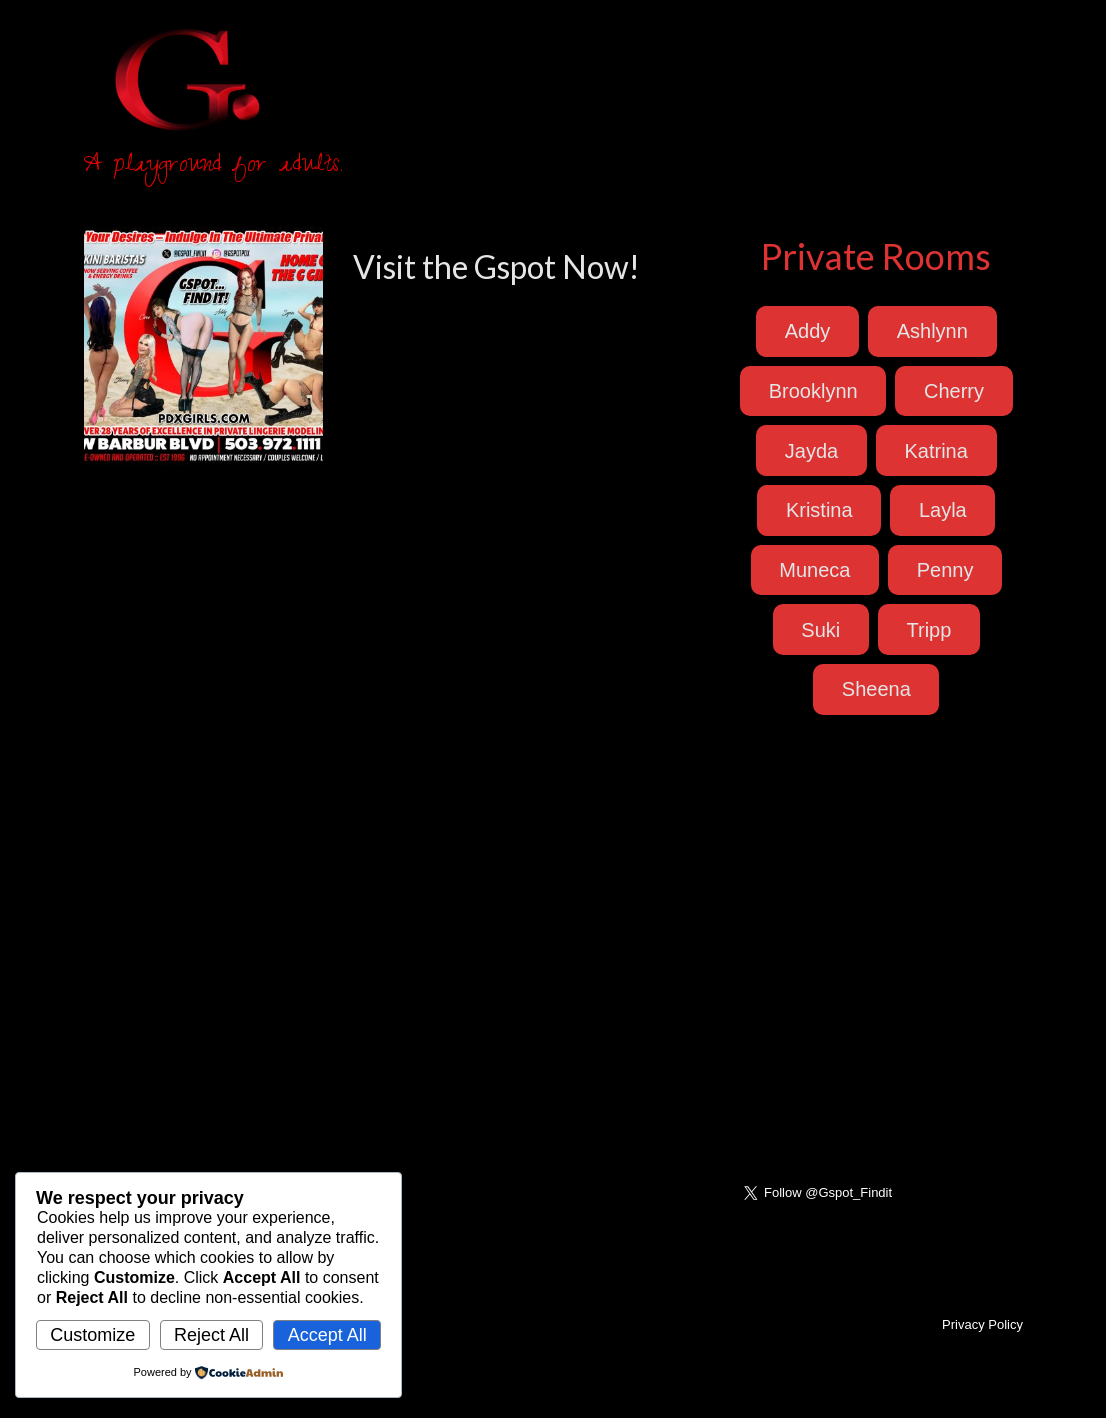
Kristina (819, 510)
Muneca (814, 570)
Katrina (935, 451)
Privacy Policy (982, 1324)
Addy (808, 331)
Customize (92, 1335)
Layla (943, 510)
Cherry (954, 391)
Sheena (876, 689)
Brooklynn (813, 391)
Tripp (929, 630)
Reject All (211, 1335)
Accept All (327, 1335)
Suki (820, 630)
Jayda (811, 451)
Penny (945, 570)
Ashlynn (932, 331)
